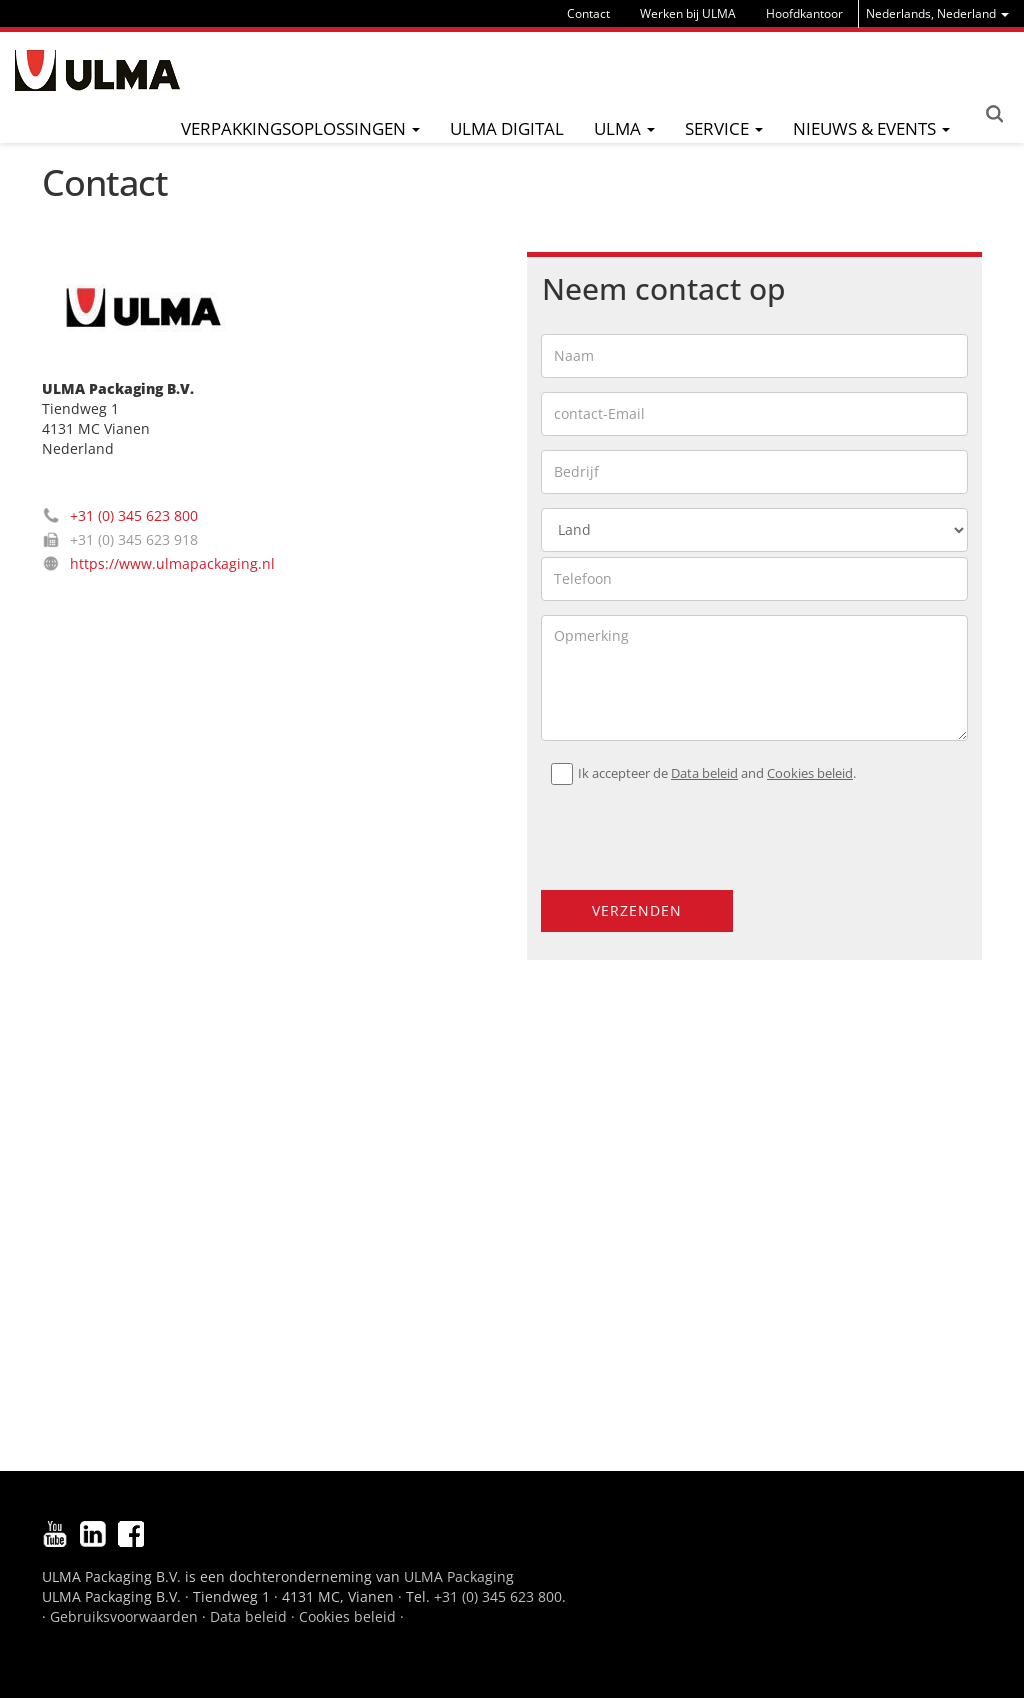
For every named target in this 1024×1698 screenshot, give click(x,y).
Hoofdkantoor (804, 13)
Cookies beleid (810, 773)
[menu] (937, 13)
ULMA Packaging (459, 1576)
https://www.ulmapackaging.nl (172, 563)
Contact (588, 13)
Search (994, 114)
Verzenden (637, 910)
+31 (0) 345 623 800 (134, 515)
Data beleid (704, 773)
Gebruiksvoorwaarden (124, 1616)
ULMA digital (507, 128)
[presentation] (662, 829)
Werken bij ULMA (688, 13)
